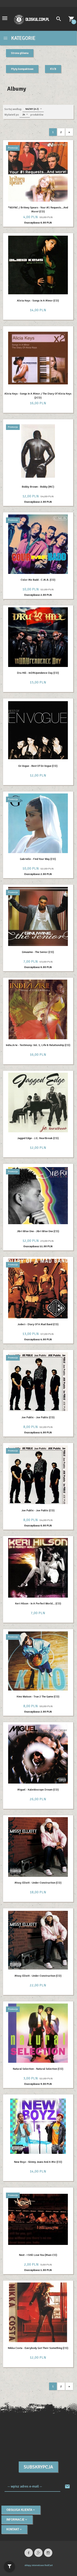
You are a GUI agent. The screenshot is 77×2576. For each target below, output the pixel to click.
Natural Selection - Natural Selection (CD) (38, 2069)
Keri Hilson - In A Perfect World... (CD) (38, 1603)
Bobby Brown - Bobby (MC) (38, 486)
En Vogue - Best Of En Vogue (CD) (38, 766)
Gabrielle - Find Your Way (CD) (38, 859)
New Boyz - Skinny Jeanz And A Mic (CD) (38, 2162)
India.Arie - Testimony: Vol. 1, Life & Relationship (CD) (38, 1045)
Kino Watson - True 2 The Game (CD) (38, 1696)
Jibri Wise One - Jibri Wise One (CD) (38, 1231)
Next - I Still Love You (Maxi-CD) (38, 2255)
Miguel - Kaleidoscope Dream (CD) (38, 1789)
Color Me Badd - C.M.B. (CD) (38, 579)
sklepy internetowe (34, 2565)
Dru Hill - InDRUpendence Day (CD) (38, 673)
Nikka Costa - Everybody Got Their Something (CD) (38, 2348)
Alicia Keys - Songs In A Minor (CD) (38, 300)
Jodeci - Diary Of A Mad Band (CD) (38, 1324)
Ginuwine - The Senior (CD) (38, 952)
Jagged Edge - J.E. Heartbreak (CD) (38, 1138)
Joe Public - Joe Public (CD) (38, 1417)
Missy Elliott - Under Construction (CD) (38, 1882)
